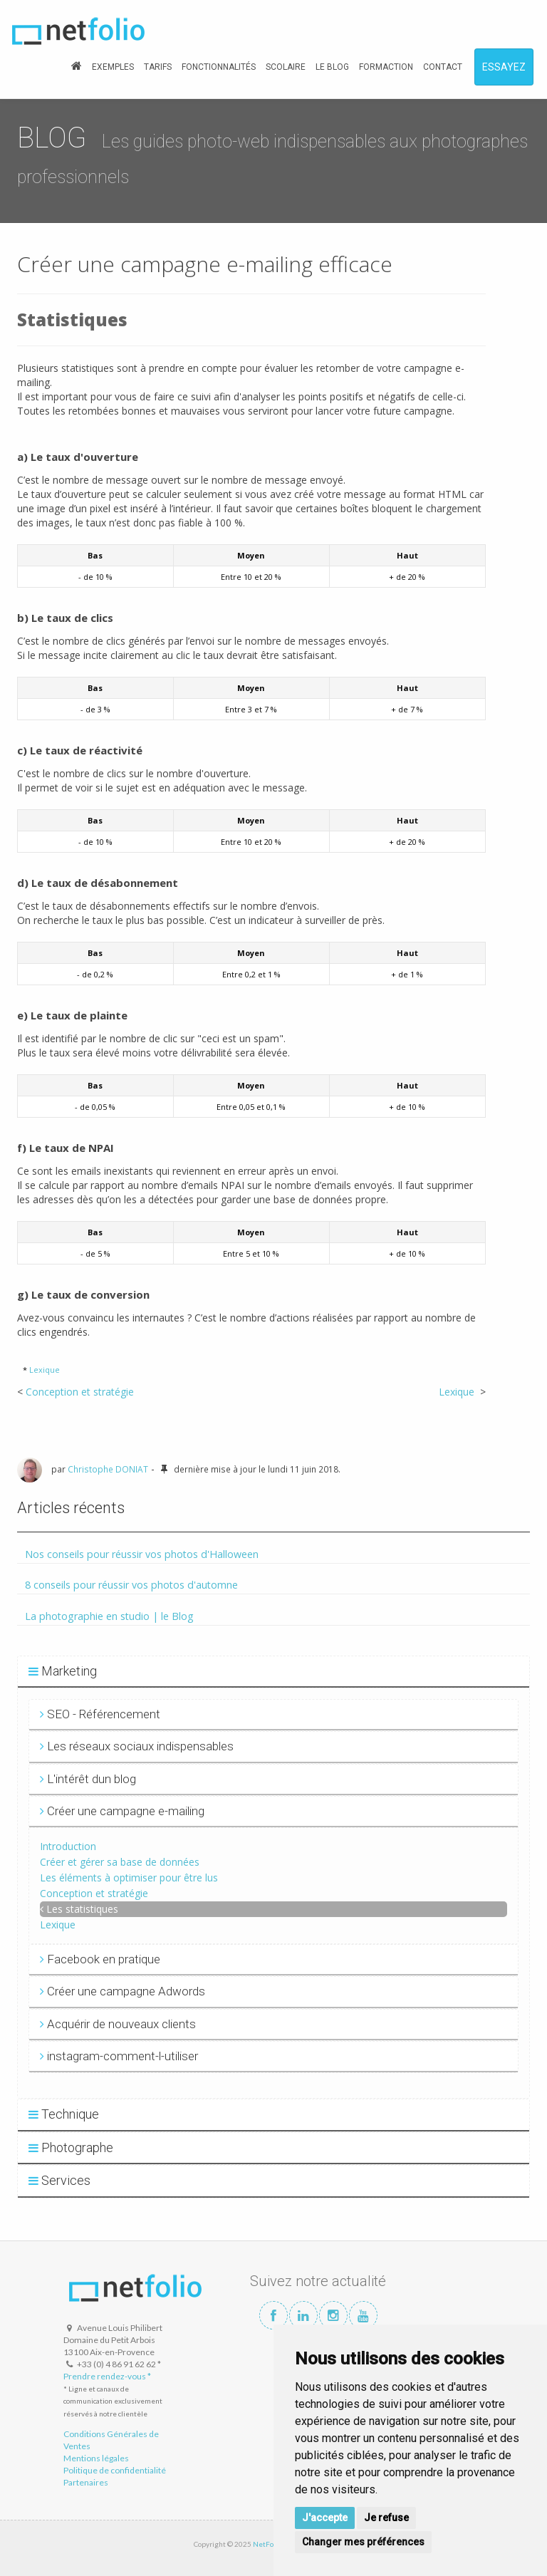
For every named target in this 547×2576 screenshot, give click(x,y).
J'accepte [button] (325, 2517)
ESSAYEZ (504, 67)
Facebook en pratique (100, 1959)
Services (59, 2180)
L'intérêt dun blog (88, 1779)
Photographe (70, 2147)
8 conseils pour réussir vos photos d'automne (131, 1584)
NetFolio (267, 2544)
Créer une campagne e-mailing (122, 1811)
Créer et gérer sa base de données (119, 1862)
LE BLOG (332, 67)
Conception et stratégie (80, 1391)
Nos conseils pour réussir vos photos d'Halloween (142, 1554)
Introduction (68, 1846)
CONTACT (442, 67)
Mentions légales (96, 2458)
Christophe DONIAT (108, 1469)
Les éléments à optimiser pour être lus (129, 1877)
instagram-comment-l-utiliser (119, 2056)
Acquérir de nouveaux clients (118, 2024)
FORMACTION (386, 67)
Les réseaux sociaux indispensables (137, 1746)
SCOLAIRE (286, 67)
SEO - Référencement (100, 1714)
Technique (63, 2114)
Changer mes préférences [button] (363, 2542)
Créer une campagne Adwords (122, 1991)
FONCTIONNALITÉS (219, 67)
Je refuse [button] (386, 2517)
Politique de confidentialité (114, 2470)
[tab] (273, 1672)
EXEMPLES (113, 67)
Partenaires (85, 2482)
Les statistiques (82, 1909)
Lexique (44, 1369)
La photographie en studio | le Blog (109, 1616)
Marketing (62, 1670)
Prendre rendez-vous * (107, 2376)
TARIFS (158, 67)
